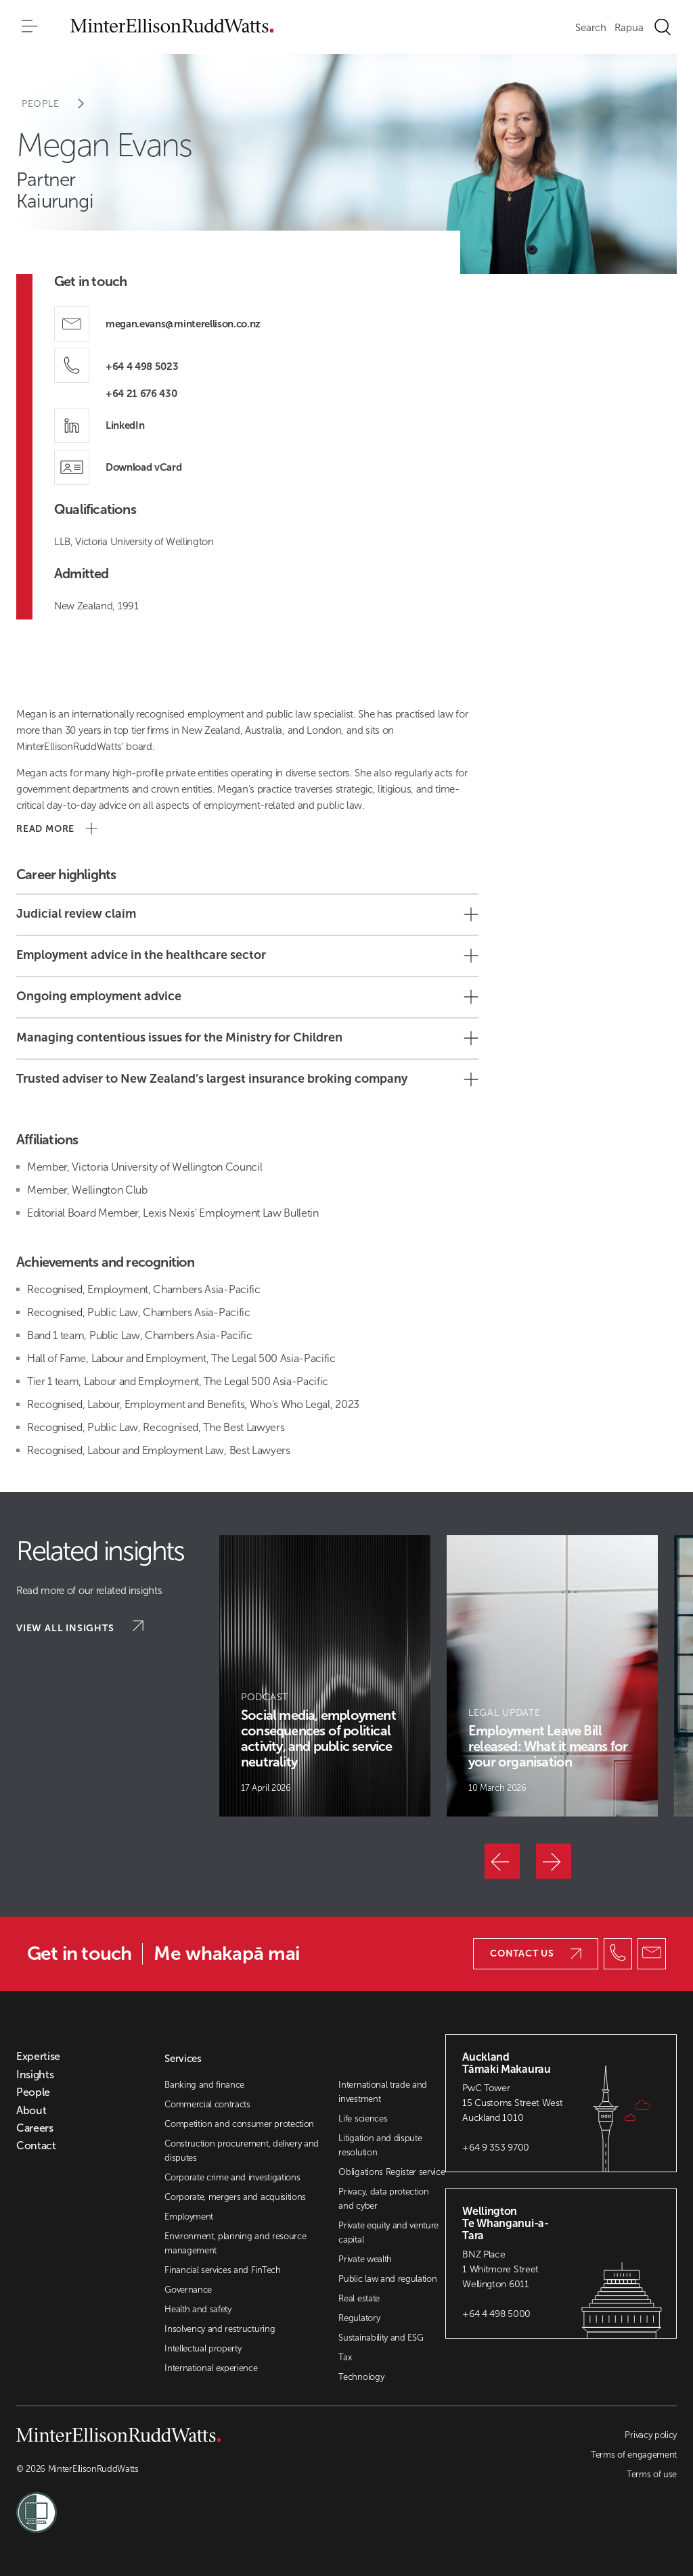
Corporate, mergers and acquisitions (235, 2197)
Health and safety (197, 2309)
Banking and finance (204, 2085)
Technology (361, 2377)
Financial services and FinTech (222, 2270)
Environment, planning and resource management (235, 2243)
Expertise (38, 2057)
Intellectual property (202, 2348)
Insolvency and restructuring (219, 2329)
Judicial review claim (247, 914)
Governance (188, 2290)
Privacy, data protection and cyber (383, 2198)
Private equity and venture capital (388, 2232)
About (31, 2111)
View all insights (79, 1627)
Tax (344, 2357)
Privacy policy (651, 2435)
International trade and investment (382, 2092)
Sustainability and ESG (380, 2338)
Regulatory (359, 2318)
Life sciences (362, 2118)
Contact (36, 2146)
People (62, 103)
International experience (210, 2368)
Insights (34, 2075)
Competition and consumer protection (239, 2124)
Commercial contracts (207, 2104)
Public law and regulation (387, 2279)
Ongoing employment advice (247, 996)
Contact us (535, 1953)
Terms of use (652, 2474)
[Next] (553, 1861)
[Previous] (502, 1861)
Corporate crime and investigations (232, 2177)
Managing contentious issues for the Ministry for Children (247, 1038)
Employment (188, 2216)
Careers (34, 2128)
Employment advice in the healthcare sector (247, 955)
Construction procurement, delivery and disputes (241, 2150)
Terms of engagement (634, 2455)
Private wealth (365, 2259)
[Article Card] (324, 1676)
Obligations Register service (391, 2172)
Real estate (358, 2298)
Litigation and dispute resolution (380, 2145)
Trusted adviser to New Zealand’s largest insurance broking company (247, 1079)
